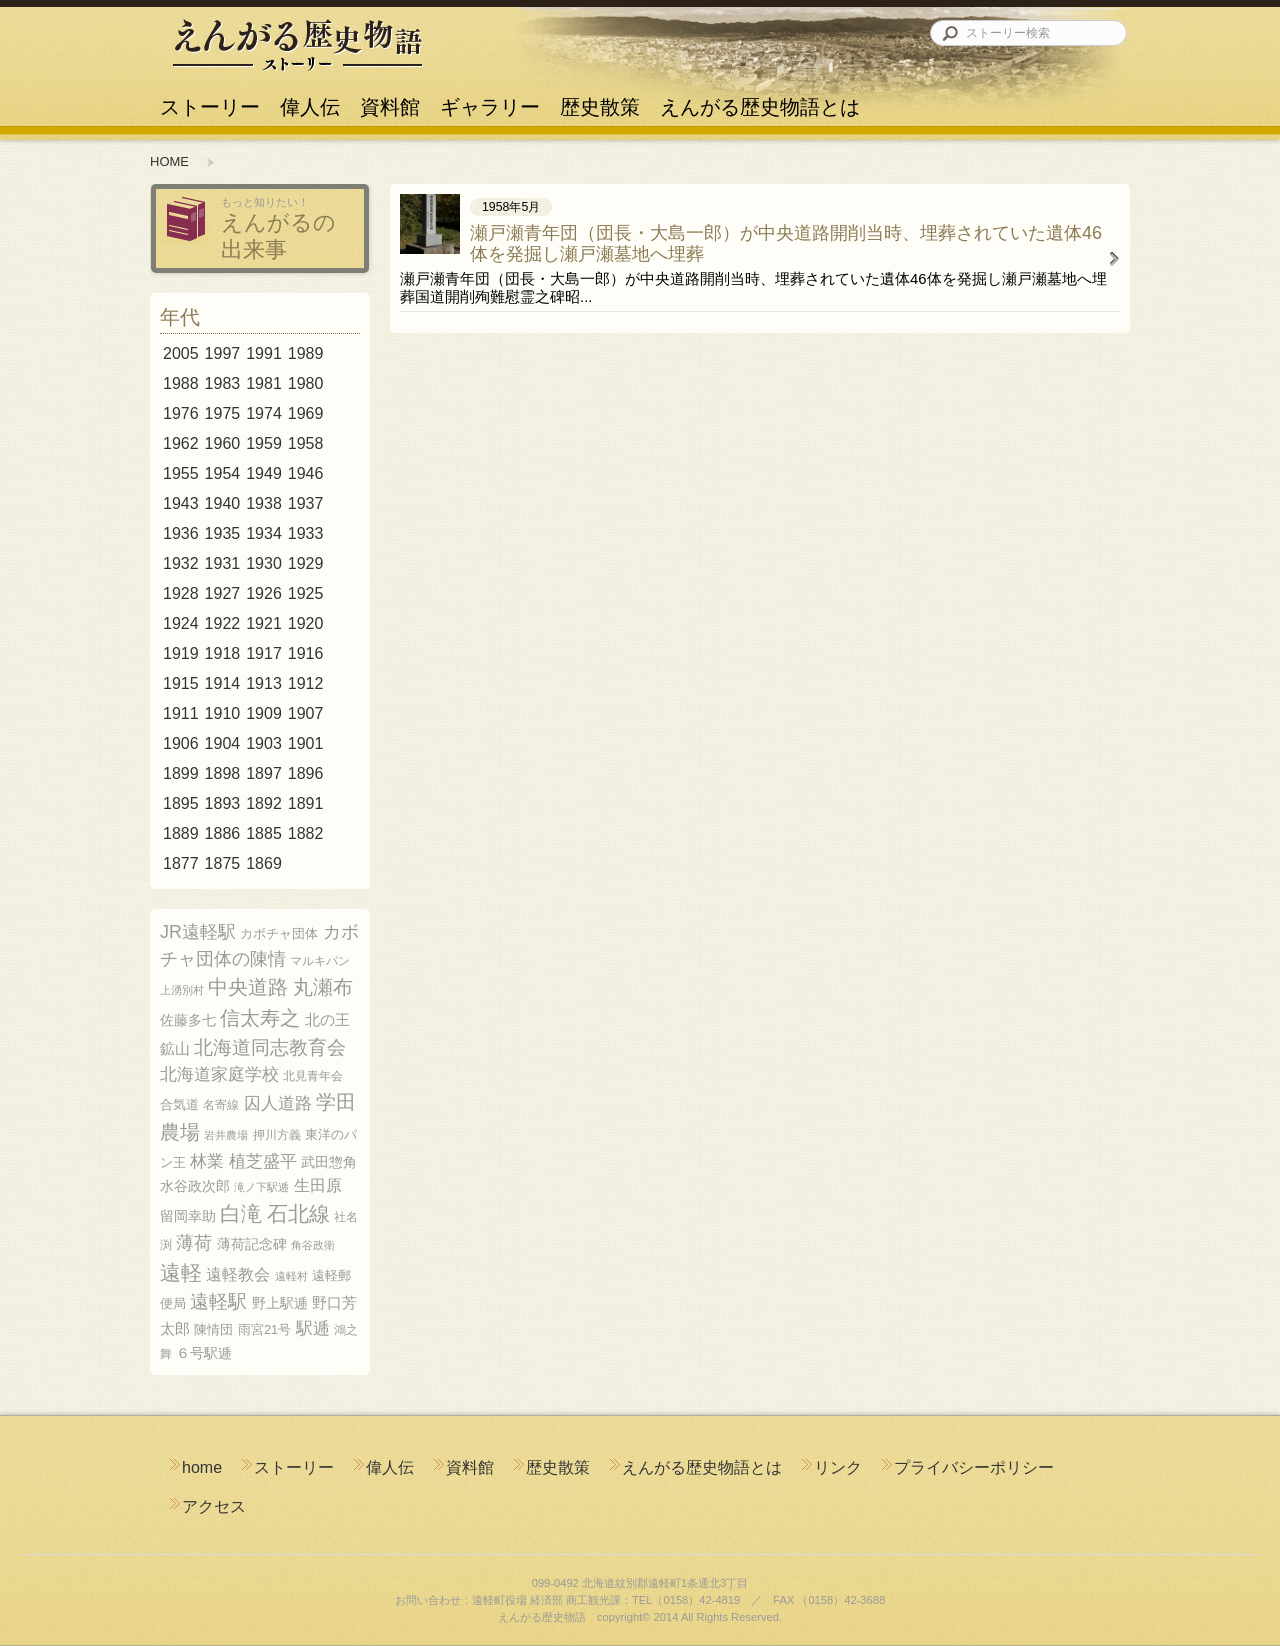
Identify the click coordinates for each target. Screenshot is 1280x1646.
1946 (306, 473)
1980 (306, 383)
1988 (181, 383)
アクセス (214, 1506)
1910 (223, 713)
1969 (306, 413)
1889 (181, 833)
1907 (306, 713)
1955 (181, 473)
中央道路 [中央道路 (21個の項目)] (248, 987)
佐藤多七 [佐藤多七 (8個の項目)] (188, 1020)
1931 (223, 563)
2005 (181, 353)
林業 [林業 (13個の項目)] (207, 1161)
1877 (181, 863)
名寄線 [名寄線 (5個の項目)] (221, 1105)
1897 (264, 773)
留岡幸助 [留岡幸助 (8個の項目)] (188, 1216)
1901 (306, 743)
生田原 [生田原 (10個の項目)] (318, 1185)
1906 (181, 743)
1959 (264, 443)
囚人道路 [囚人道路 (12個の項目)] (278, 1103)
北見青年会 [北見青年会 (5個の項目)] (313, 1076)
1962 (181, 443)
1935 (223, 533)
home (202, 1467)
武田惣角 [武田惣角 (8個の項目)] (329, 1162)
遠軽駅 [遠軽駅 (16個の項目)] (218, 1301)
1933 (306, 533)
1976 (181, 413)
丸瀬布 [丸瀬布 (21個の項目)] (323, 987)
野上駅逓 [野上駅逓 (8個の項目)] (280, 1303)
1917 (264, 653)
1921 (264, 623)
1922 (223, 623)
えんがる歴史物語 (297, 44)
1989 (306, 353)
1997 (223, 353)
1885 (264, 833)
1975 (223, 413)
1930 (264, 563)
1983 (223, 383)
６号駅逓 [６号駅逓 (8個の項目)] (204, 1353)
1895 (181, 803)
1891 (306, 803)
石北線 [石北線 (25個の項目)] (298, 1214)
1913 (264, 683)
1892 (264, 803)
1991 (264, 353)
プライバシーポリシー (974, 1467)
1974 (264, 413)
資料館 (390, 98)
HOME (169, 161)
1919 (181, 653)
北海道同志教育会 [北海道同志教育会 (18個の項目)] (270, 1047)
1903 (264, 743)
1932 (181, 563)
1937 (306, 503)
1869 (264, 863)
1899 (181, 773)
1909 (264, 713)
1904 (223, 743)
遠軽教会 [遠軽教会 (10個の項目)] (238, 1274)
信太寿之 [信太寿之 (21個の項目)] (260, 1018)
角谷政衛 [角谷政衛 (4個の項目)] (313, 1245)
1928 (181, 593)
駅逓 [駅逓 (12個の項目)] (313, 1328)
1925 (306, 593)
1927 (223, 593)
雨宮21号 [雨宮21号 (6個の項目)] (264, 1329)
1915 (181, 683)
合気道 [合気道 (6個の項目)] (179, 1104)
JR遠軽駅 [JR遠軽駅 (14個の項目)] (198, 932)
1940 (223, 503)
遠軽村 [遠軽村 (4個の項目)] (291, 1276)
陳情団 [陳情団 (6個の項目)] (213, 1329)
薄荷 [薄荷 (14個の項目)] (194, 1243)
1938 (264, 503)
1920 (306, 623)
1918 (223, 653)
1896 (306, 773)
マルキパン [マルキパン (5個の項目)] (320, 961)
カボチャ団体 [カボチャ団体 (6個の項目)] (279, 933)
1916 (306, 653)
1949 (264, 473)
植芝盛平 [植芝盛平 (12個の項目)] (263, 1161)
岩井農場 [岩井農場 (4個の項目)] (226, 1135)
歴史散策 (600, 98)
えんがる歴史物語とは (755, 98)
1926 (264, 593)
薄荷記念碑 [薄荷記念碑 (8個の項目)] (252, 1244)
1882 (306, 833)
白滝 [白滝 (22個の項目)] (241, 1213)
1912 (306, 683)
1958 (306, 443)
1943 (181, 503)
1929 (306, 563)
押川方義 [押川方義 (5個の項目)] (277, 1135)
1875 (223, 863)
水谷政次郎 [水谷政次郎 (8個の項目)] (195, 1186)
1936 (181, 533)
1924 (181, 623)
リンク (838, 1467)
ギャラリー (490, 98)
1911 (181, 713)
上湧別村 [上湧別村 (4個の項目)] (182, 990)
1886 (223, 833)
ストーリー (210, 98)
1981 (264, 383)
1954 (223, 473)
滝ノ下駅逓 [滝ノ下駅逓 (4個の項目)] (261, 1187)
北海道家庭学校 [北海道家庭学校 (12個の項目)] (219, 1074)
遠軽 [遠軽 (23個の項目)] (181, 1272)
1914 (223, 683)
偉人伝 (310, 98)
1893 (223, 803)
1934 (264, 533)
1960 (223, 443)
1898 (223, 773)
